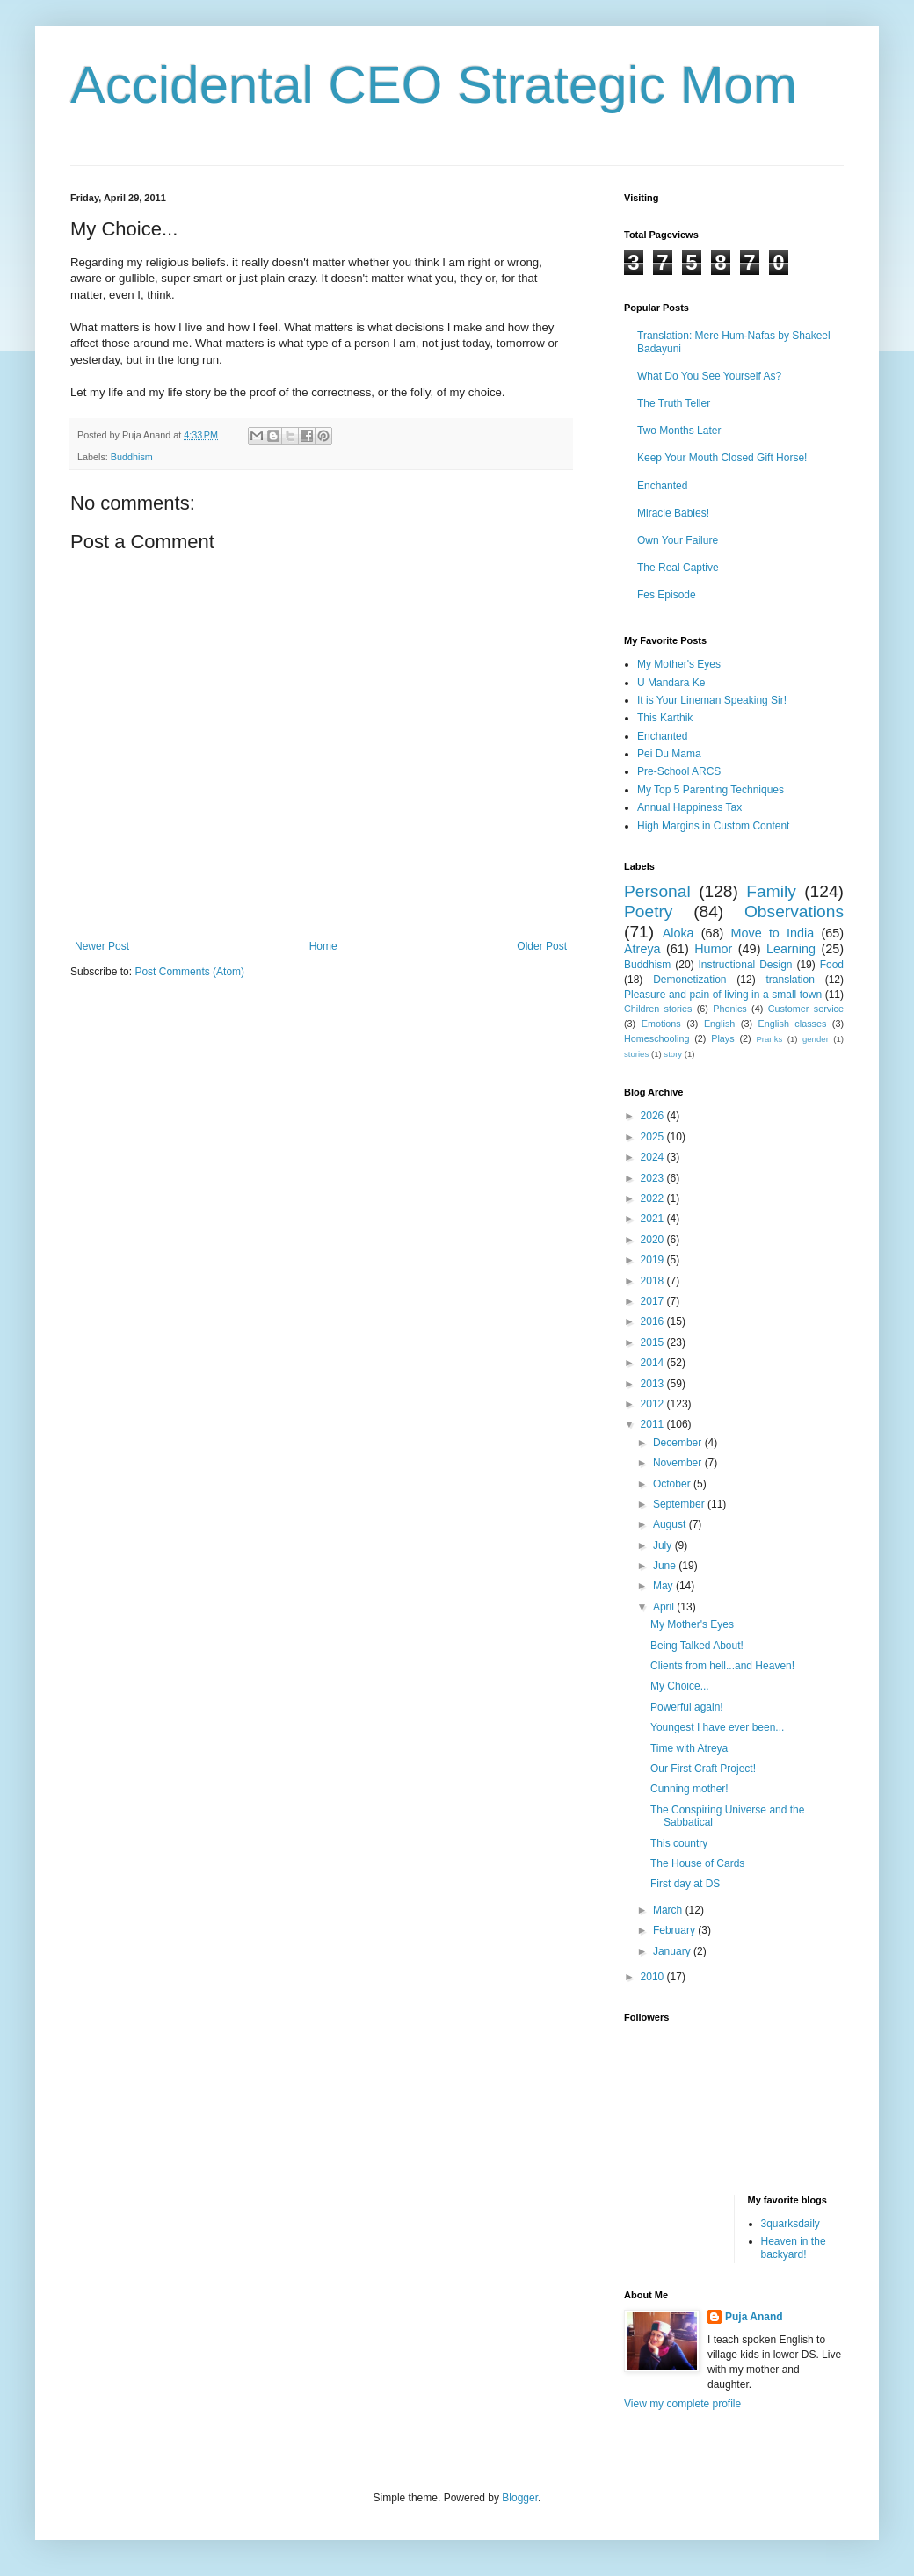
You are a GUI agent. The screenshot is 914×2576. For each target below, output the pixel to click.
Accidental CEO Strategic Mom (433, 84)
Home (323, 946)
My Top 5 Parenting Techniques (710, 790)
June (665, 1565)
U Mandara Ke (671, 683)
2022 (654, 1198)
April (665, 1607)
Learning (791, 949)
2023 (654, 1178)
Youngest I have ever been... (717, 1727)
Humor (713, 949)
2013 (654, 1384)
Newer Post (102, 946)
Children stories (658, 1008)
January (673, 1951)
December (679, 1442)
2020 (654, 1240)
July (664, 1545)
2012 (654, 1404)
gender (815, 1039)
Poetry (648, 911)
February (675, 1930)
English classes (792, 1023)
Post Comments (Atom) (189, 972)
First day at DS (685, 1884)
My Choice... (679, 1686)
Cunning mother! (689, 1789)
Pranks (769, 1039)
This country (678, 1843)
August (671, 1524)
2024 (654, 1157)
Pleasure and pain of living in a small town (723, 994)
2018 (654, 1281)
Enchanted (662, 486)
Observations (794, 911)
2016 (654, 1321)
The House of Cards (697, 1863)
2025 (654, 1137)
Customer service (806, 1008)
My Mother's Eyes (679, 664)
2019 (654, 1260)
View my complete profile (682, 2404)
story (673, 1054)
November (679, 1463)
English (719, 1023)
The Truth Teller (673, 403)
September (680, 1504)
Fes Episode (666, 595)
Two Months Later (679, 430)
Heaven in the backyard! (793, 2247)
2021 (654, 1218)
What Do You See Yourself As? (709, 376)
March (669, 1910)
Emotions (661, 1023)
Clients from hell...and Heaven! (722, 1666)
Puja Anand (754, 2317)
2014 (654, 1363)
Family (771, 891)
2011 (654, 1424)
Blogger (520, 2498)
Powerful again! (686, 1707)
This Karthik (665, 718)
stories (636, 1054)
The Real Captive (678, 567)
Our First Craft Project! (703, 1768)
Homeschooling (656, 1038)
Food (832, 965)
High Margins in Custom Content (713, 826)
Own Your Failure (677, 540)
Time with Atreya (689, 1748)
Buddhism (132, 457)
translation (789, 979)
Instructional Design (746, 965)
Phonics (729, 1008)
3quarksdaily (790, 2224)
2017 (654, 1301)
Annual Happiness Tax (689, 807)
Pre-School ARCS (679, 771)
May (664, 1586)
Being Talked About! (697, 1645)
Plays (722, 1038)
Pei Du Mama (669, 754)
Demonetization (689, 979)
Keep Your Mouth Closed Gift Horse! (722, 458)
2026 (654, 1116)
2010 (654, 1977)
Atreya (642, 949)
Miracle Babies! (673, 513)
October (673, 1484)
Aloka (678, 933)
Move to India (773, 933)
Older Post (542, 946)
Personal (657, 891)
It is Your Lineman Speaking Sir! (712, 700)
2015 (654, 1342)
